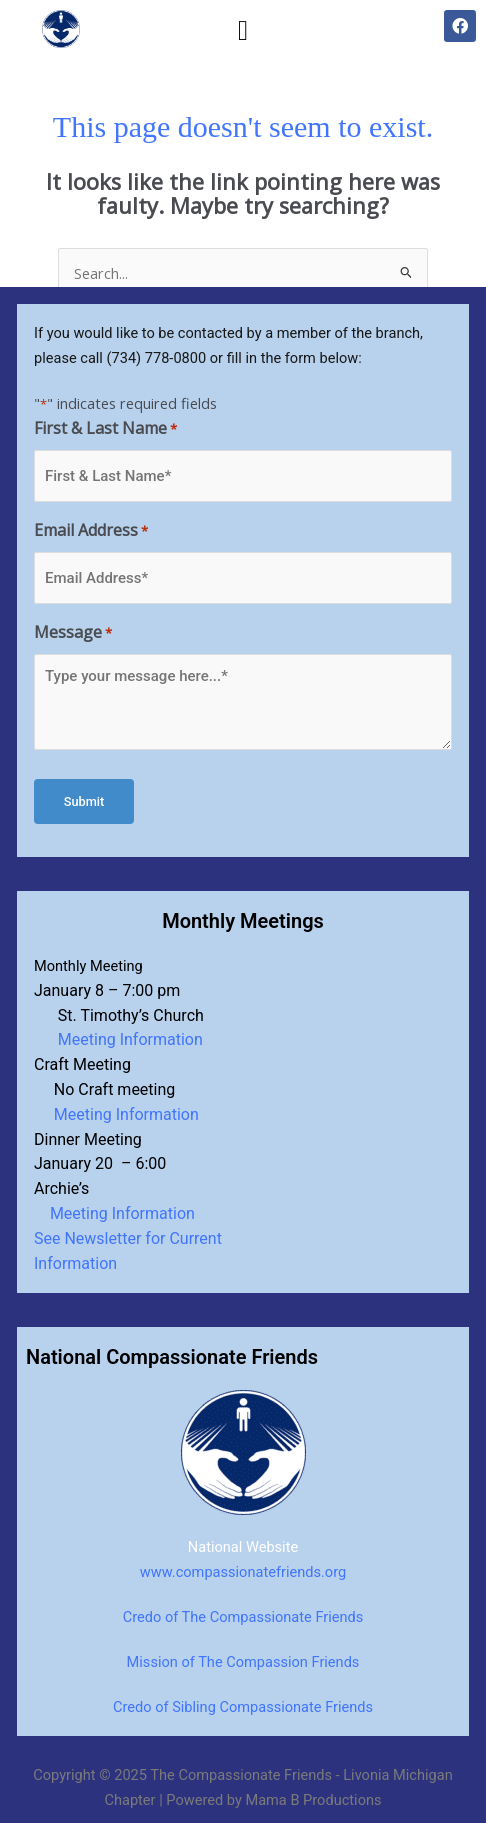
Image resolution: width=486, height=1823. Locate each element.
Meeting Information (124, 1039)
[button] (243, 31)
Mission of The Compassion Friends (243, 1662)
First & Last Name (105, 429)
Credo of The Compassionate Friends (243, 1617)
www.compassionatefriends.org (243, 1572)
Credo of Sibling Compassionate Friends (243, 1707)
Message (73, 633)
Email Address (91, 531)
